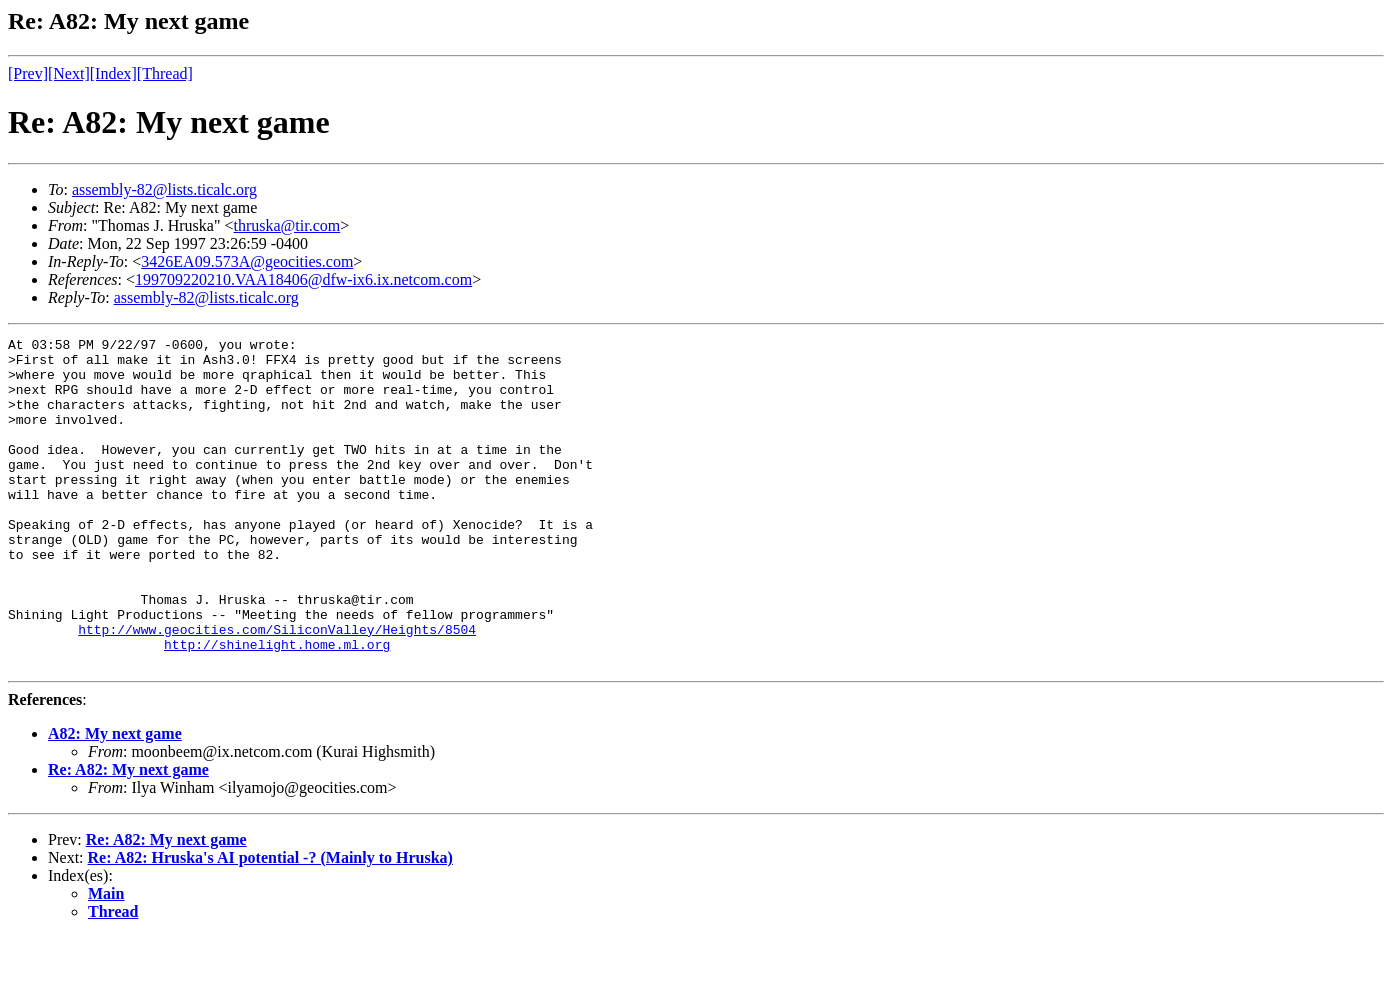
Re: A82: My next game (128, 835)
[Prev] (28, 73)
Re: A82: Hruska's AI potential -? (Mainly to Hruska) (270, 923)
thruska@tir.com (286, 225)
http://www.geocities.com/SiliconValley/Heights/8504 (277, 689)
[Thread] (165, 73)
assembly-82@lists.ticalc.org (164, 189)
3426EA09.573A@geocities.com (247, 261)
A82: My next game (115, 799)
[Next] (69, 73)
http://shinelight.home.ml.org (277, 707)
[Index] (113, 73)
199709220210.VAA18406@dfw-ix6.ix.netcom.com (303, 279)
